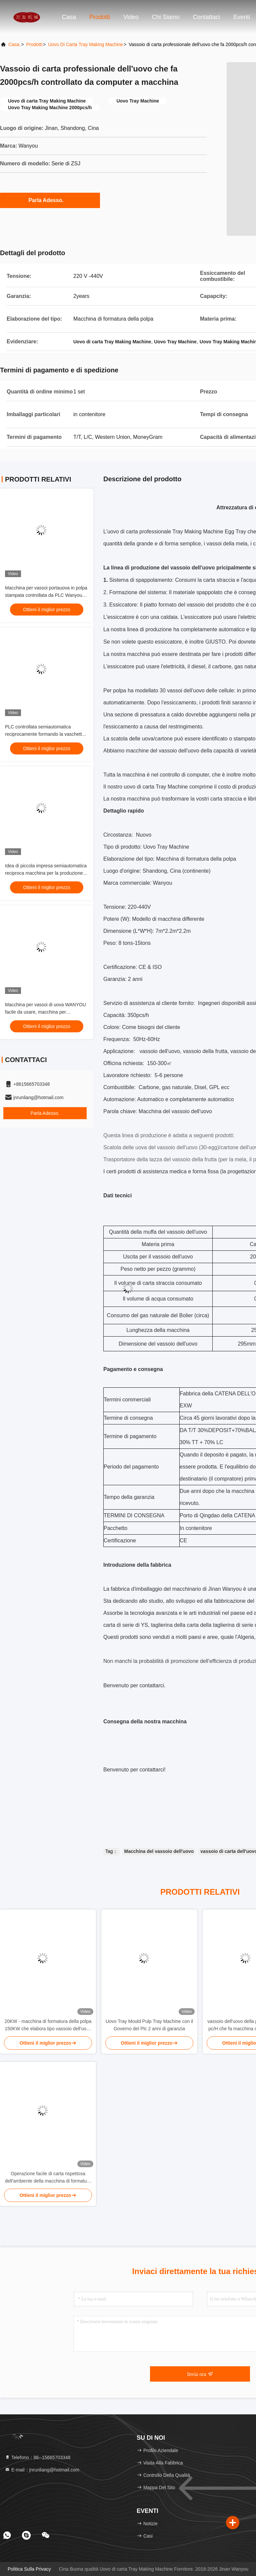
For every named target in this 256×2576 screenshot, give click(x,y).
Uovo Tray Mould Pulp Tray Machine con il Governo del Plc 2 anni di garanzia (149, 2025)
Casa (69, 17)
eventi (241, 17)
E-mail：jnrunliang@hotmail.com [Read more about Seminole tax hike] (42, 2469)
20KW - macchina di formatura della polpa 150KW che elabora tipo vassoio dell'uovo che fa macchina (48, 2025)
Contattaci (206, 17)
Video (131, 17)
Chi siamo (166, 17)
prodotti (34, 44)
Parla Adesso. (49, 200)
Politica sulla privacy (29, 2569)
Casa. (14, 44)
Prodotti (99, 17)
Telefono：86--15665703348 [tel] (37, 2457)
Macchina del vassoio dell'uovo (159, 1851)
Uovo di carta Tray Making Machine (85, 44)
